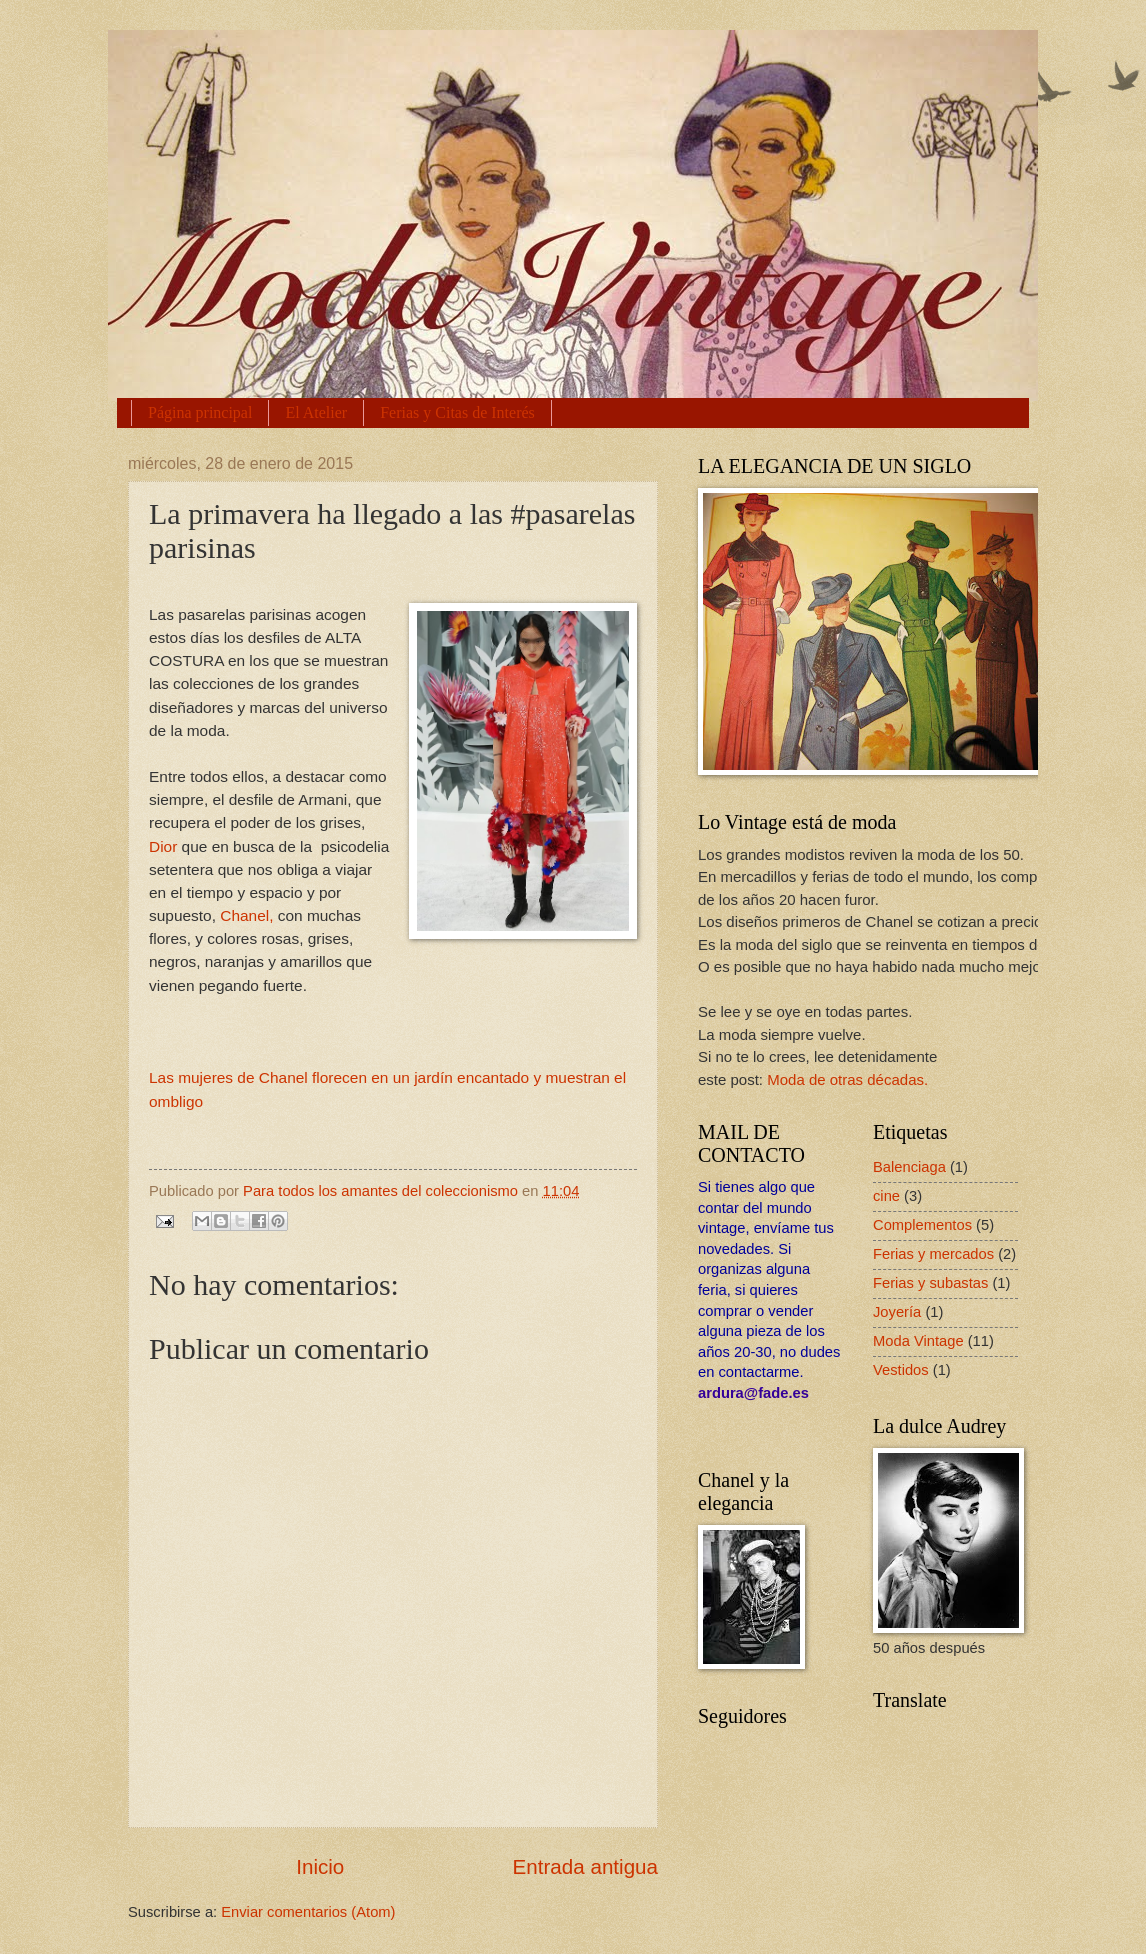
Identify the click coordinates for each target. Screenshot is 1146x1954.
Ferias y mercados (933, 1254)
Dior (163, 846)
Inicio (320, 1866)
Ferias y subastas (930, 1283)
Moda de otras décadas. (847, 1079)
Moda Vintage (918, 1341)
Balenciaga (909, 1167)
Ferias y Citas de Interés (457, 412)
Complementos (922, 1225)
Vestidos (901, 1370)
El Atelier (316, 412)
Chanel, (249, 915)
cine (886, 1196)
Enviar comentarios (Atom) (308, 1912)
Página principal (200, 412)
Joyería (897, 1312)
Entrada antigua (585, 1866)
